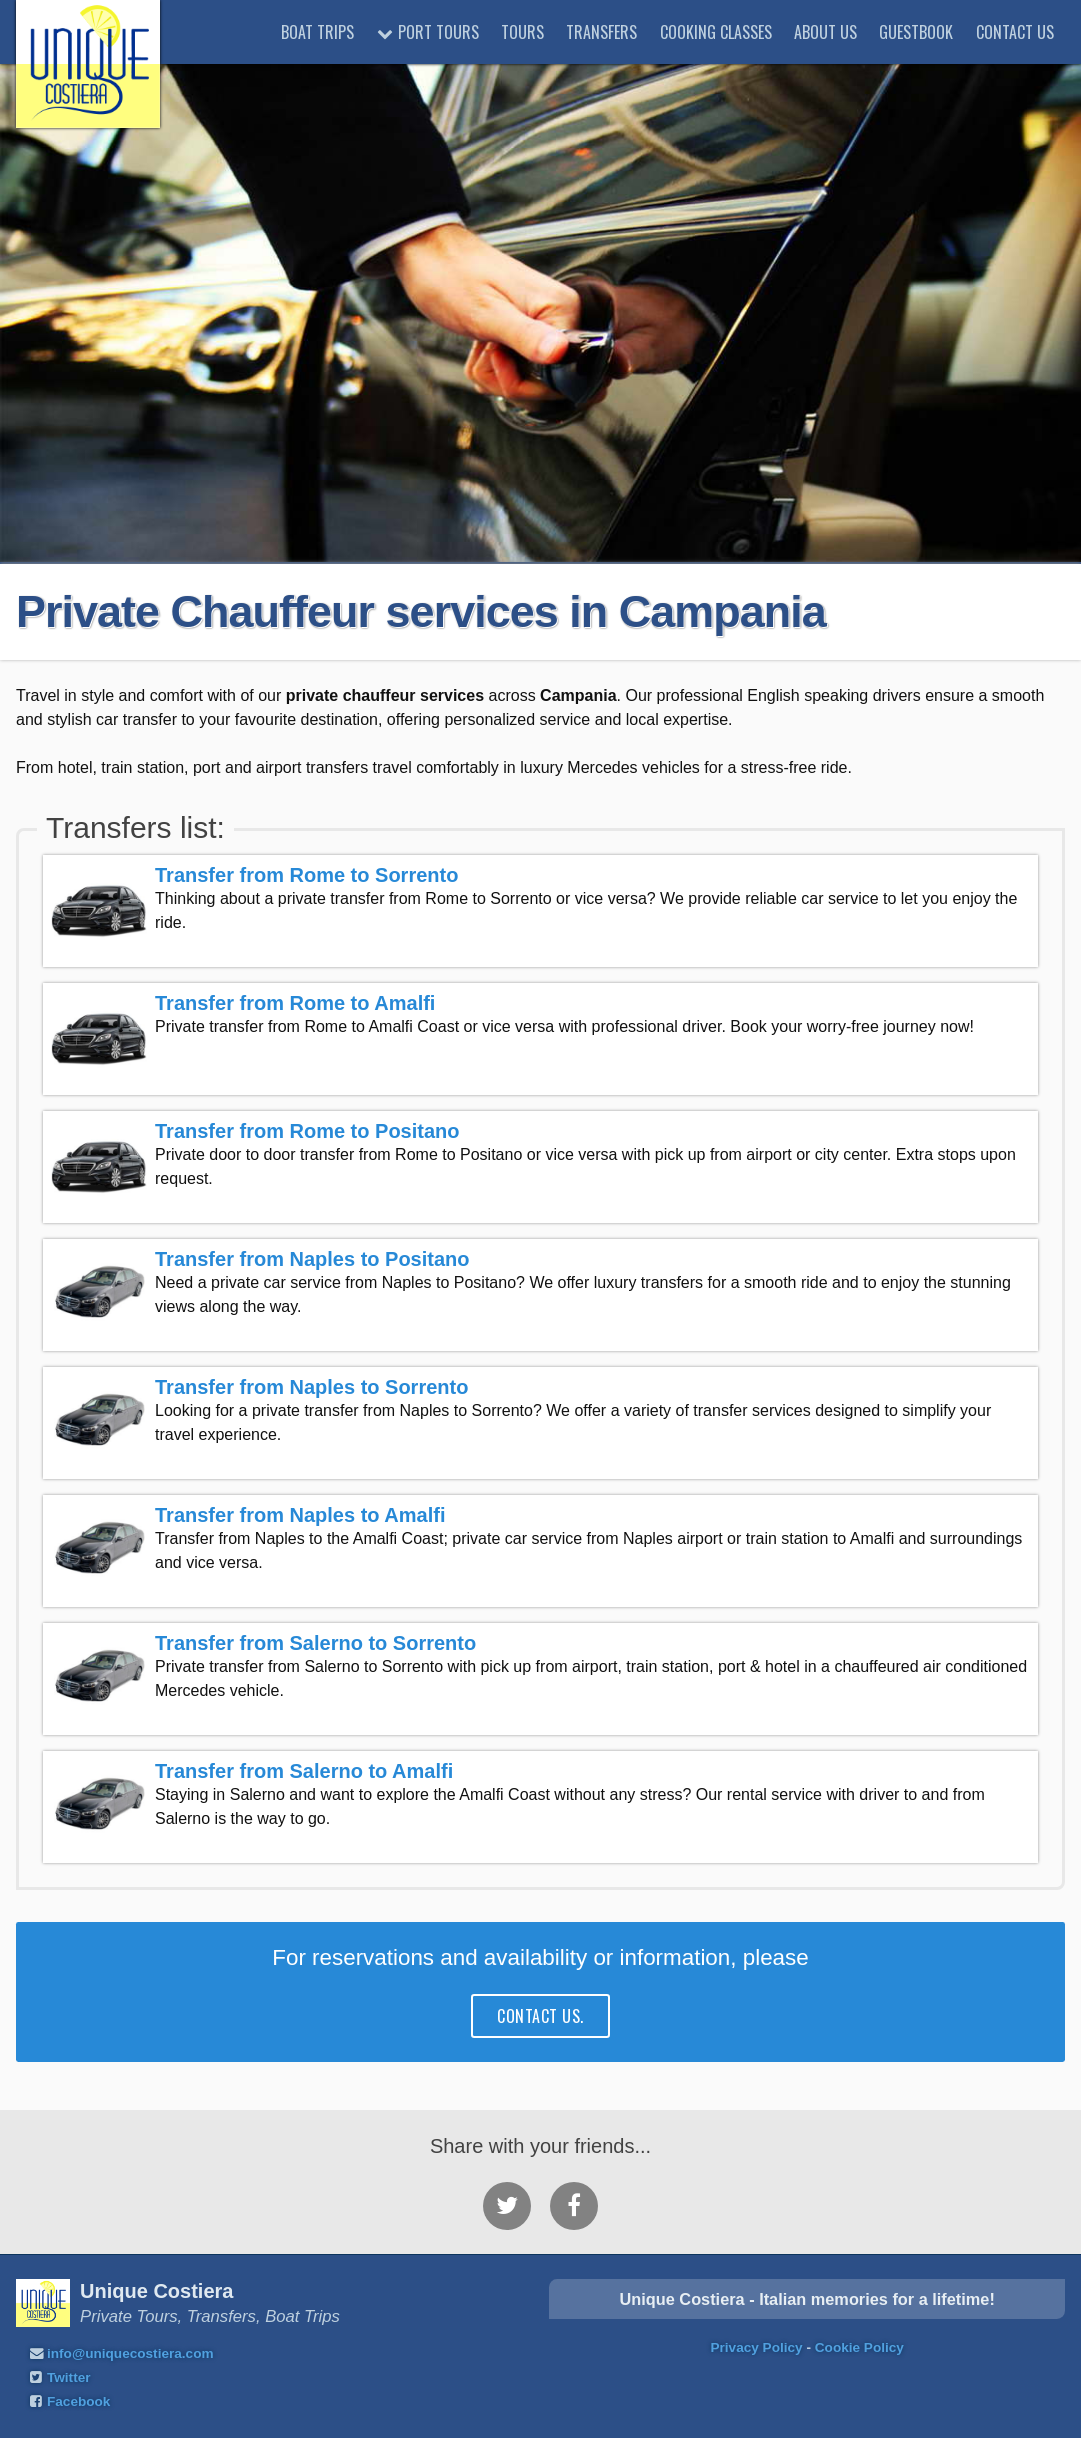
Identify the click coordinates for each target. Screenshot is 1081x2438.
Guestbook (916, 32)
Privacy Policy (756, 2347)
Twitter (69, 2377)
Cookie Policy (859, 2347)
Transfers (601, 32)
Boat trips (317, 32)
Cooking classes (716, 32)
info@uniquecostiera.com (130, 2353)
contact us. (540, 2016)
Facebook (78, 2401)
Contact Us (1015, 32)
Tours (522, 32)
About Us (825, 32)
